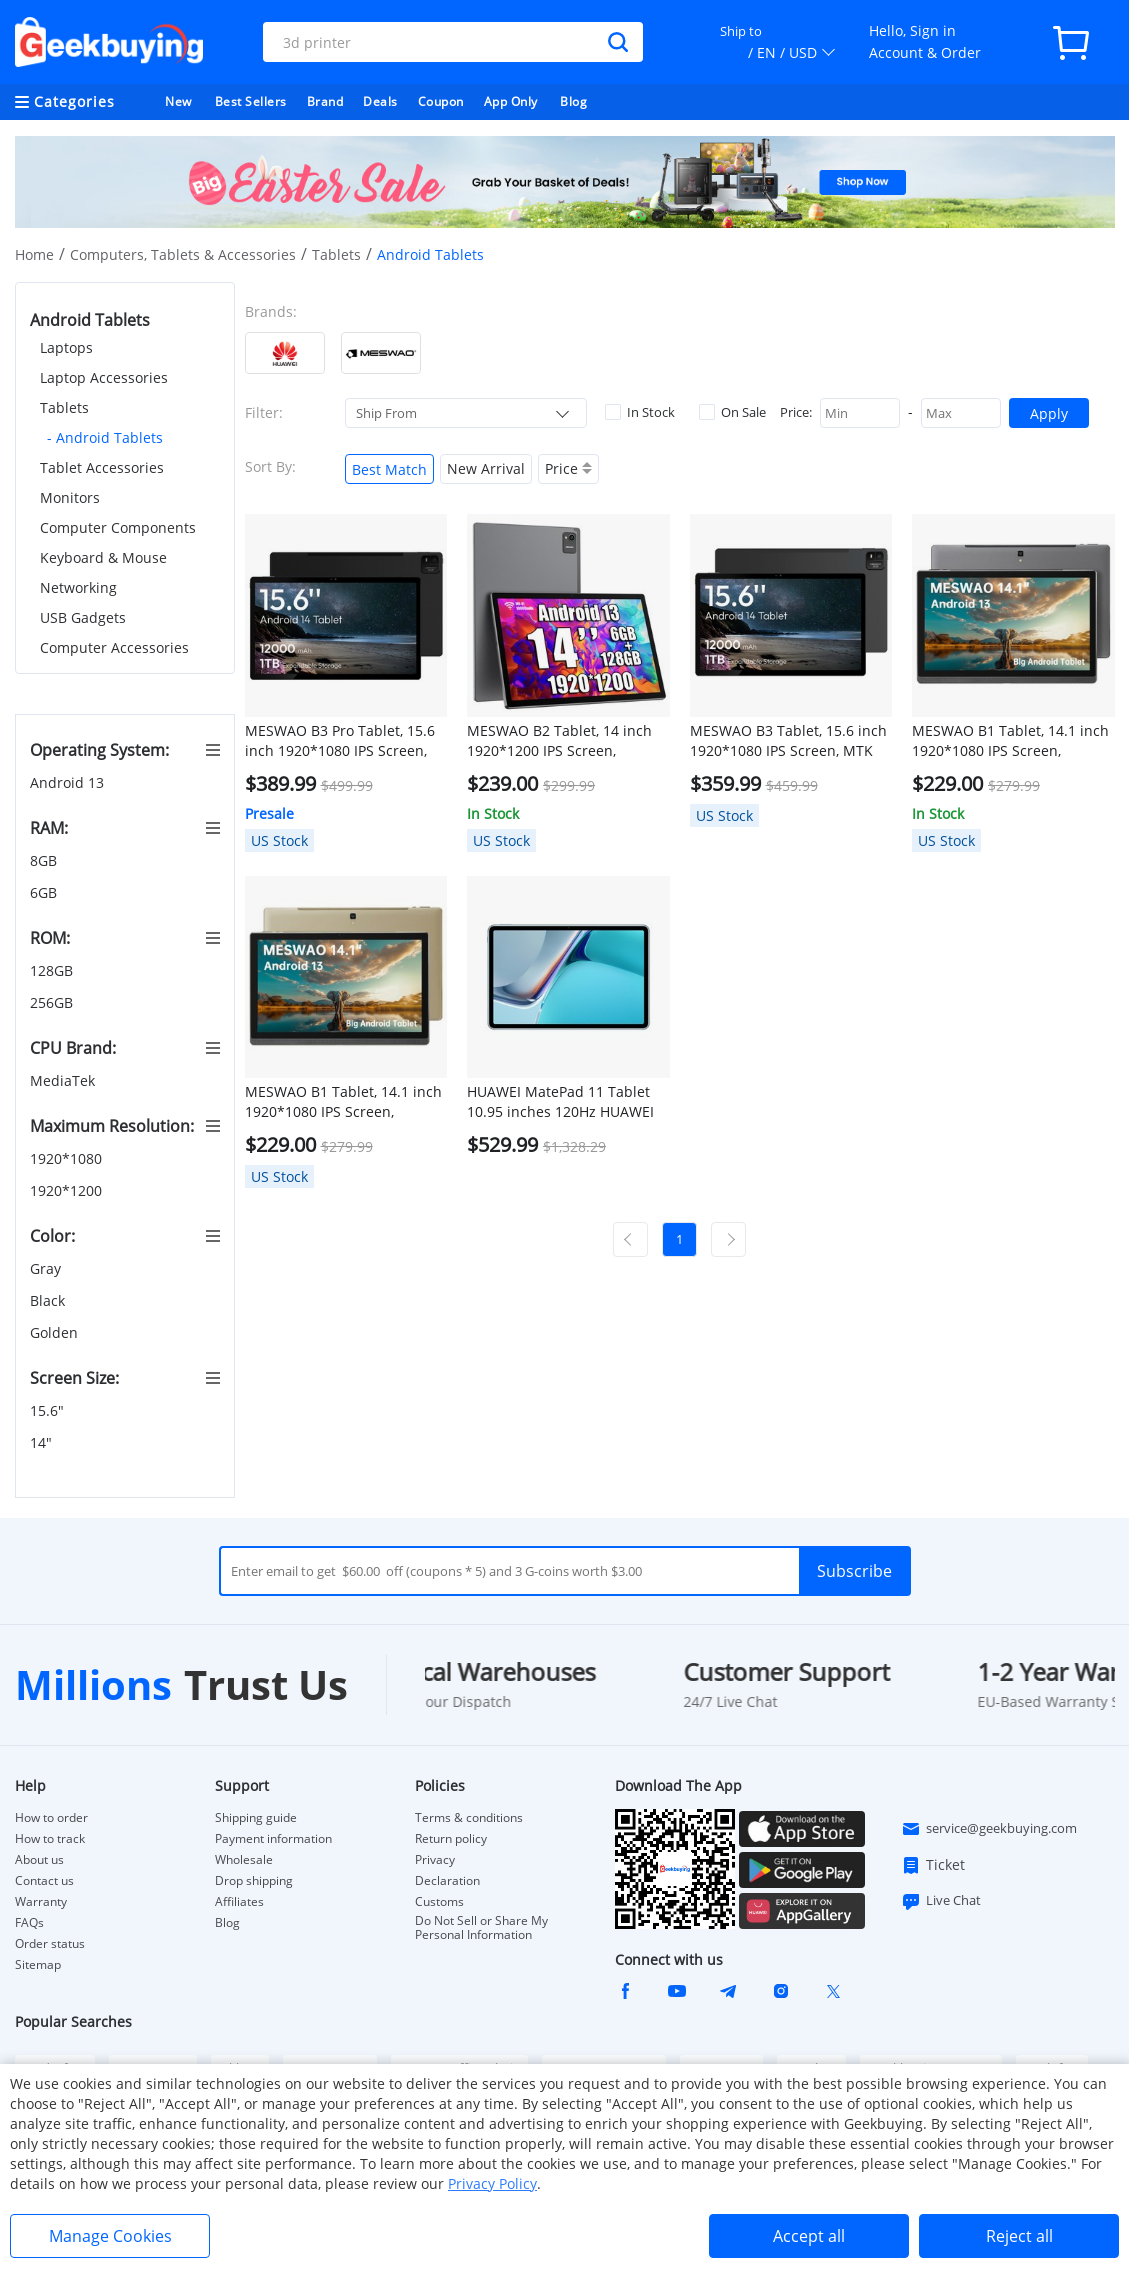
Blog (573, 101)
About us (39, 1860)
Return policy (451, 1839)
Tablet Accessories (102, 467)
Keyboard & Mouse (103, 557)
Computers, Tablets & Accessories (183, 254)
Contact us (44, 1881)
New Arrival (486, 468)
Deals (380, 101)
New (178, 101)
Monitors (70, 497)
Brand (325, 101)
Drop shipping (254, 1881)
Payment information (273, 1839)
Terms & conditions (469, 1818)
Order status (50, 1944)
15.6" (49, 1410)
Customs (439, 1902)
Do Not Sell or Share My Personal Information (481, 1928)
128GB (53, 970)
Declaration (447, 1881)
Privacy (435, 1860)
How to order (51, 1818)
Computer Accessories (114, 647)
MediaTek (64, 1080)
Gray (47, 1268)
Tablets (336, 254)
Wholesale (244, 1860)
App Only (511, 101)
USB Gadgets (83, 617)
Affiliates (239, 1902)
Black (49, 1300)
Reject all (1019, 2236)
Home (34, 254)
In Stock (640, 412)
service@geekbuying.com (989, 1829)
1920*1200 (68, 1190)
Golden (56, 1332)
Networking (78, 587)
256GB (53, 1002)
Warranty (41, 1902)
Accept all (809, 2236)
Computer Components (118, 527)
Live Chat (941, 1901)
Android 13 (69, 782)
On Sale (732, 412)
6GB (45, 892)
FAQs (29, 1923)
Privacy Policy (492, 2183)
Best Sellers (251, 101)
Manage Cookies (110, 2236)
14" (43, 1442)
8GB (45, 860)
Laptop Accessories (104, 377)
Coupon (441, 101)
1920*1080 (68, 1158)
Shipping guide (256, 1818)
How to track (50, 1839)
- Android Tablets (105, 437)
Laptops (66, 347)
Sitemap (38, 1964)
